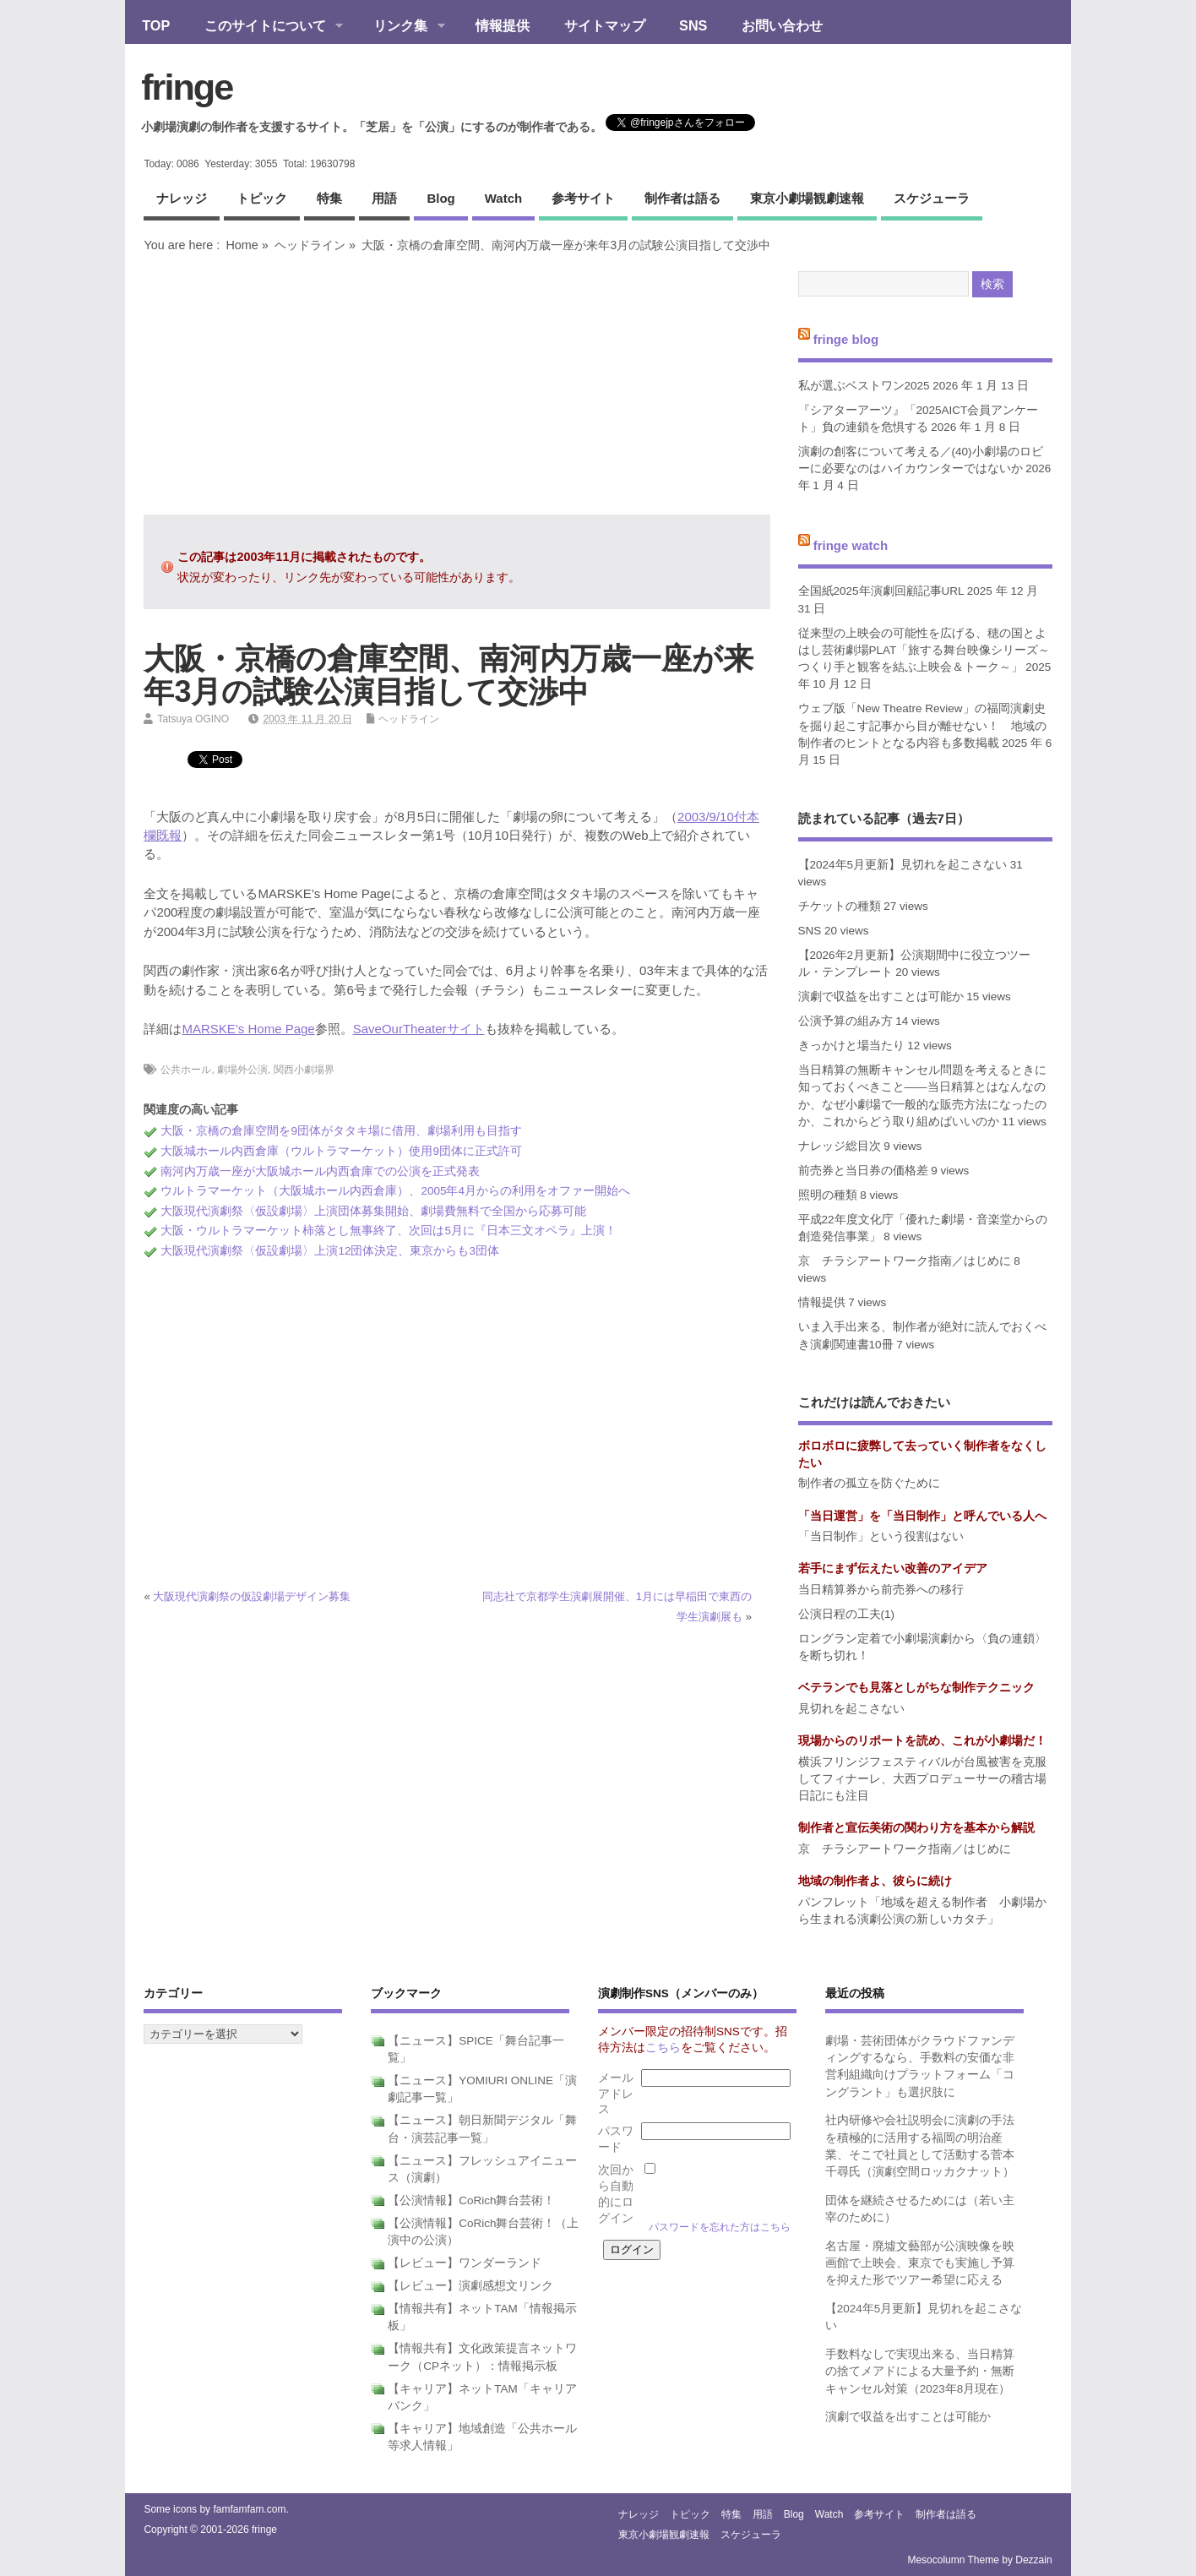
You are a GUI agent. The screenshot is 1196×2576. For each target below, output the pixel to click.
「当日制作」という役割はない (881, 1536)
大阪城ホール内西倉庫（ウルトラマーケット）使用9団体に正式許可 (341, 1151)
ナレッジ (181, 198)
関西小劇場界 (304, 1070)
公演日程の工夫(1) (846, 1614)
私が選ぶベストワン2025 (864, 385)
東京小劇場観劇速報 (807, 198)
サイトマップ (604, 25)
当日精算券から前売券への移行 (881, 1589)
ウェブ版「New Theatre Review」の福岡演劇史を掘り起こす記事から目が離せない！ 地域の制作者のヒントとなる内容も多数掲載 (922, 725)
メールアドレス (615, 2094)
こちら (663, 2047)
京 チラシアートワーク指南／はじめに (904, 1261)
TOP (156, 25)
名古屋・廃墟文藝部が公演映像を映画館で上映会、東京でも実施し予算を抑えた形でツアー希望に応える (919, 2263)
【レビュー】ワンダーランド (464, 2263)
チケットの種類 (839, 906)
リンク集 (400, 27)
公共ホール (185, 1070)
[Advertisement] (457, 383)
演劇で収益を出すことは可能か (881, 996)
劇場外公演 (242, 1070)
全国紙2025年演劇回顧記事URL (881, 591)
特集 (329, 198)
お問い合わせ (782, 25)
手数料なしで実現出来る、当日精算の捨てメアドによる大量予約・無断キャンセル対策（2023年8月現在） (919, 2371)
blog (440, 198)
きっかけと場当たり (851, 1045)
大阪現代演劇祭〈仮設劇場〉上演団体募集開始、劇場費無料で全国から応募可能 (373, 1211)
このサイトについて (265, 27)
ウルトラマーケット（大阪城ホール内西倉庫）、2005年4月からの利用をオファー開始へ (395, 1191)
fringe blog (846, 339)
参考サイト (583, 198)
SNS (693, 25)
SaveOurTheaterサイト (419, 1028)
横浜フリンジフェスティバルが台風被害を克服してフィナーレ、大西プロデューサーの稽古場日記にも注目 (922, 1779)
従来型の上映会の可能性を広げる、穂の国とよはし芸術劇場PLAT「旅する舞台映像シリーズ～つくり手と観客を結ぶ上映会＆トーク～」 (924, 650)
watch (503, 198)
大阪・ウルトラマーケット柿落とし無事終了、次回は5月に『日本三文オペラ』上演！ (388, 1230)
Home (242, 245)
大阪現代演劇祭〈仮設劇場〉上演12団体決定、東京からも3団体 (329, 1250)
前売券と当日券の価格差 (863, 1170)
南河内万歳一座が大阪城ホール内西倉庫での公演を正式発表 (320, 1171)
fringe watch (850, 545)
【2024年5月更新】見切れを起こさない (903, 864)
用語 (384, 198)
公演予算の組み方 (845, 1021)
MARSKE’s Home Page (248, 1028)
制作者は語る (682, 198)
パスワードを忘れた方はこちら (720, 2227)
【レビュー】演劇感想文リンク (470, 2285)
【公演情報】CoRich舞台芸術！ (471, 2200)
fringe (186, 87)
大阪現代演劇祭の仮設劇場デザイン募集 (252, 1596)
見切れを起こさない (851, 1708)
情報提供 (503, 25)
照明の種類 (827, 1195)
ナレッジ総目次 (839, 1146)
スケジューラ (932, 198)
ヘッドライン (310, 245)
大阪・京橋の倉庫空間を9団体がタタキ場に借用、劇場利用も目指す (341, 1131)
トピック (261, 198)
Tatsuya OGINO (193, 719)
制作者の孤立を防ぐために (869, 1483)
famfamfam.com (249, 2509)
